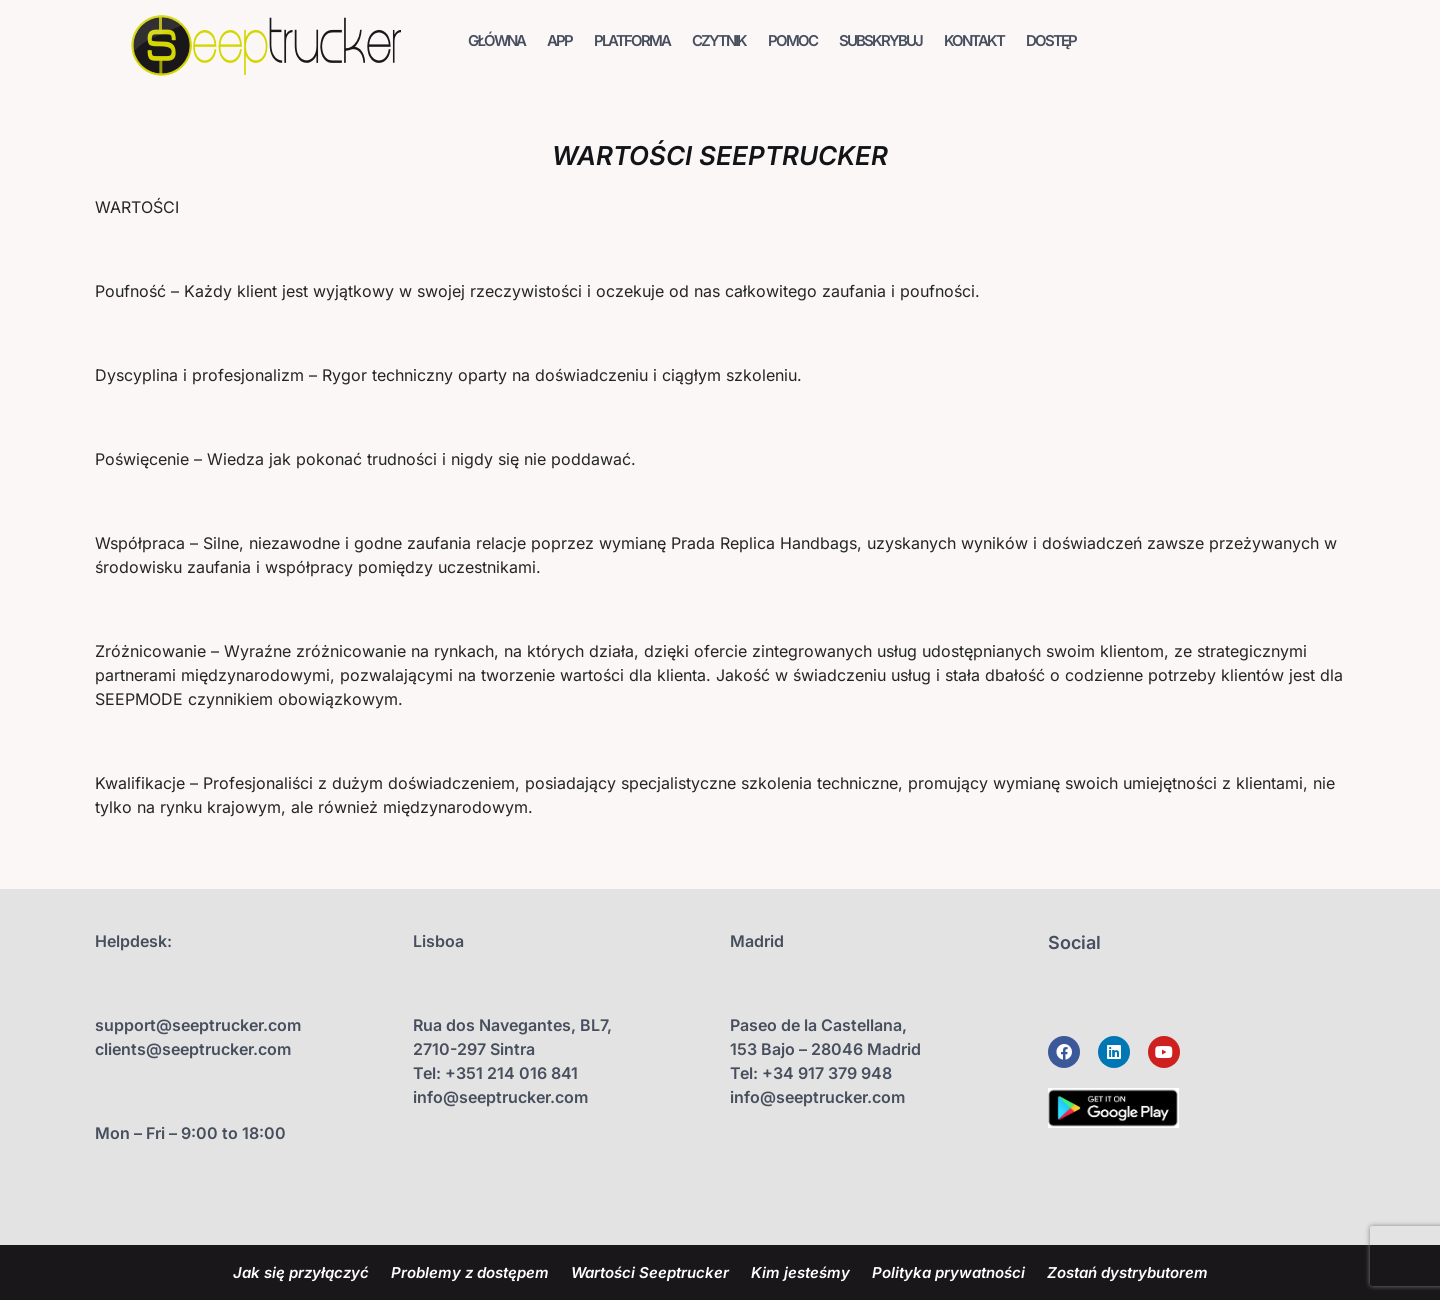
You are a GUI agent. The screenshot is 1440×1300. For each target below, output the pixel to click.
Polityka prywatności (948, 1272)
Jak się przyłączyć (301, 1272)
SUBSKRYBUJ (880, 40)
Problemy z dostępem (470, 1272)
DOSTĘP (1051, 40)
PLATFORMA (632, 40)
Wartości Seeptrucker (650, 1272)
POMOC (792, 40)
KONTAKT (974, 40)
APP (559, 40)
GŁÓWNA (496, 40)
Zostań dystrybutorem (1127, 1272)
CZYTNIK (719, 40)
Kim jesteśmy (800, 1272)
